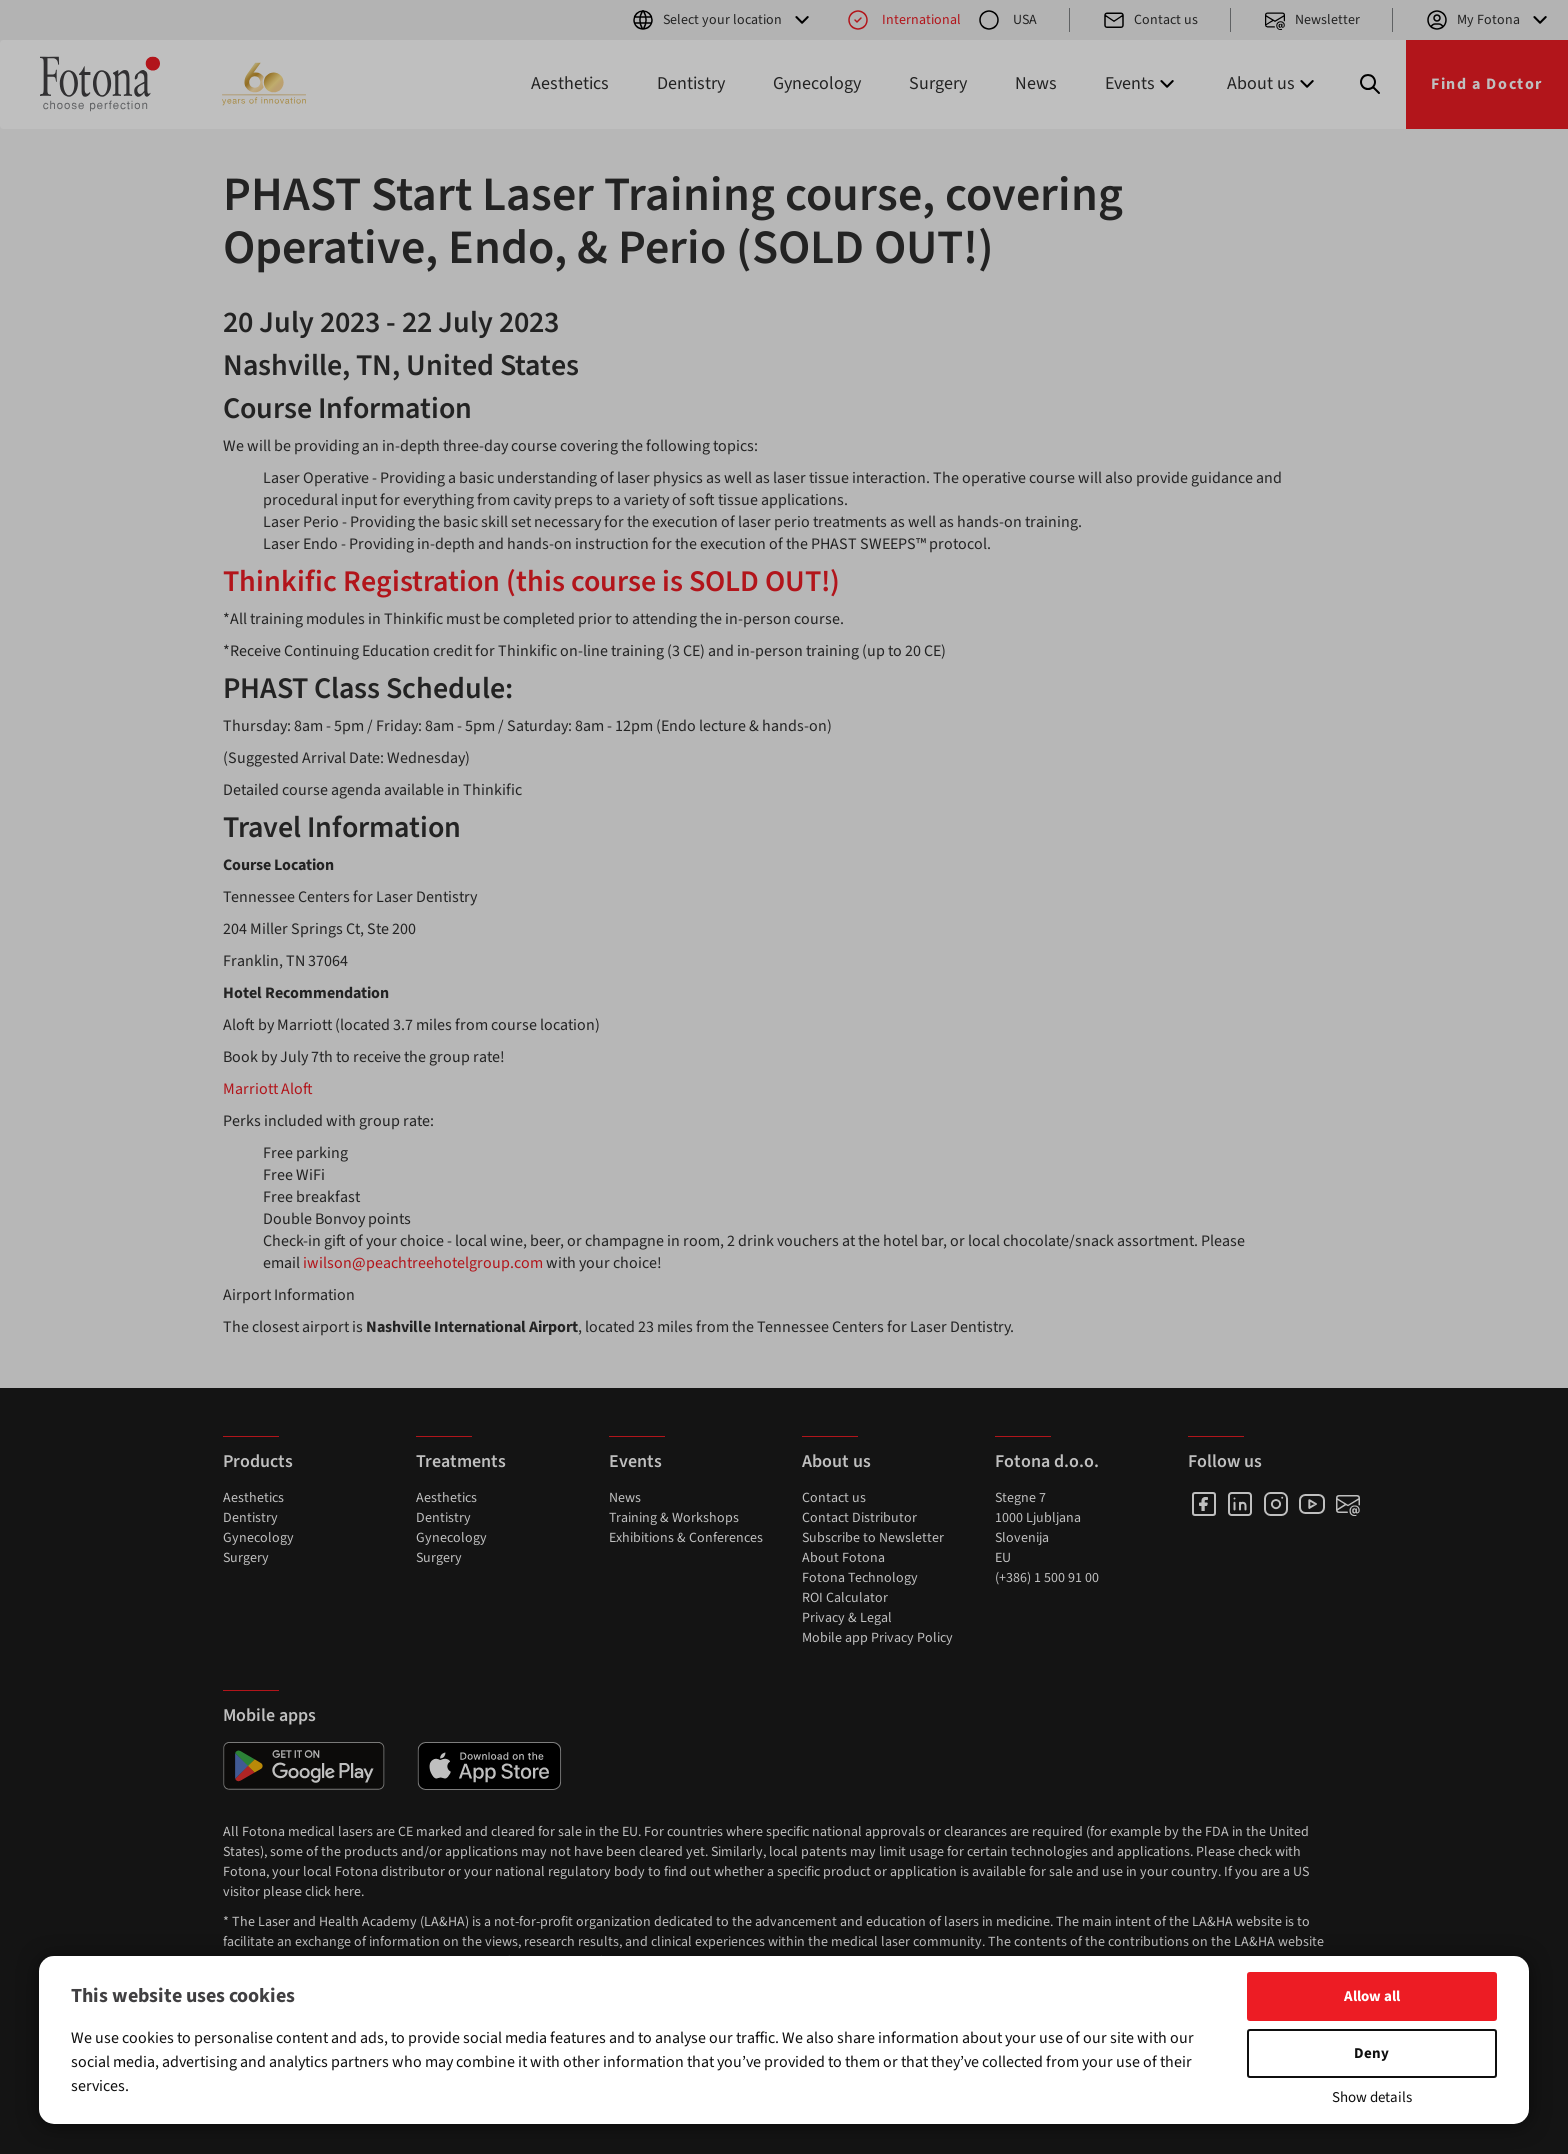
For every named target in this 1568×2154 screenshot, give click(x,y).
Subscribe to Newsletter (873, 1538)
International (903, 20)
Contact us (1150, 20)
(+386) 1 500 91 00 (1047, 1578)
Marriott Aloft (268, 1089)
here (347, 1892)
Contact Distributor (859, 1518)
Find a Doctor (1487, 84)
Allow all (1372, 1996)
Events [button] (1142, 83)
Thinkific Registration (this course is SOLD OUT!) (531, 581)
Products (258, 1461)
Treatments (461, 1461)
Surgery (938, 83)
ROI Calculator (845, 1598)
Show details (1372, 2097)
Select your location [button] (722, 20)
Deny (1371, 2053)
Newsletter (1311, 20)
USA (1007, 20)
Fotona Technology (860, 1578)
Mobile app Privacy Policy (877, 1638)
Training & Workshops (674, 1518)
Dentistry (691, 83)
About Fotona (843, 1558)
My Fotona (1488, 20)
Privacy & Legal (847, 1618)
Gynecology (817, 83)
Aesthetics (570, 83)
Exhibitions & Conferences (686, 1538)
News (1036, 83)
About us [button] (1273, 83)
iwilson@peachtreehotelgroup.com (423, 1263)
